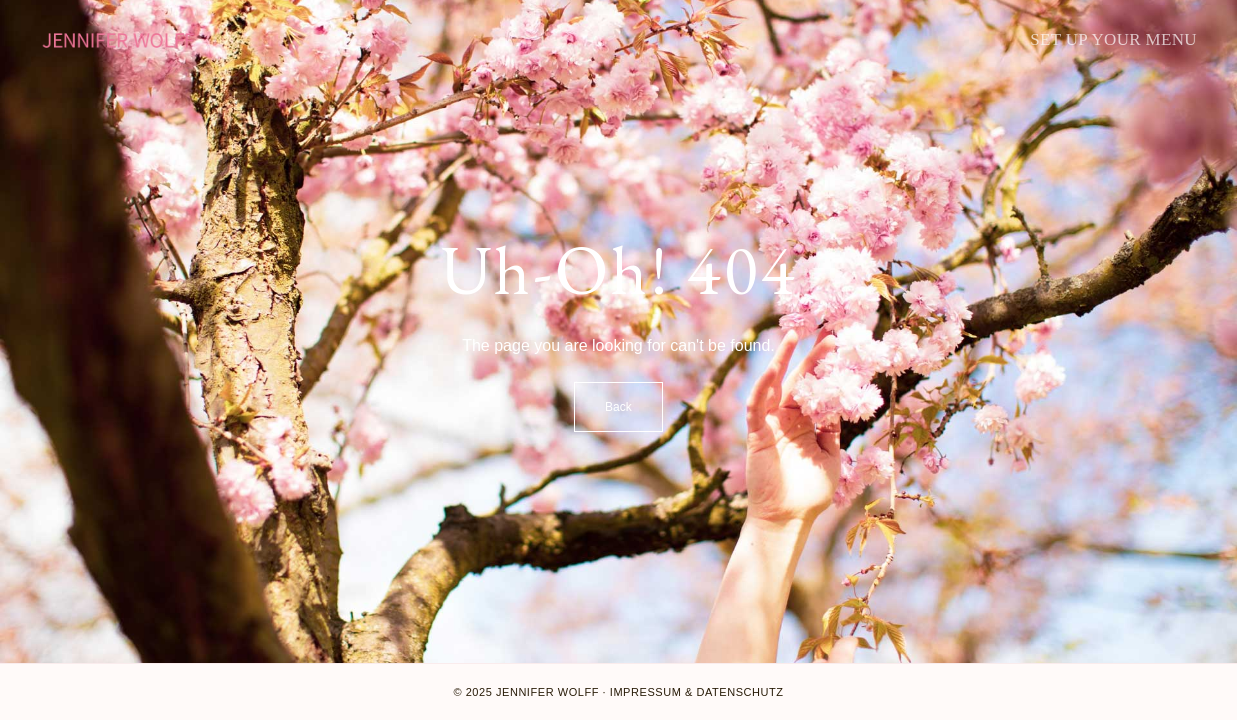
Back (618, 407)
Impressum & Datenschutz (697, 692)
